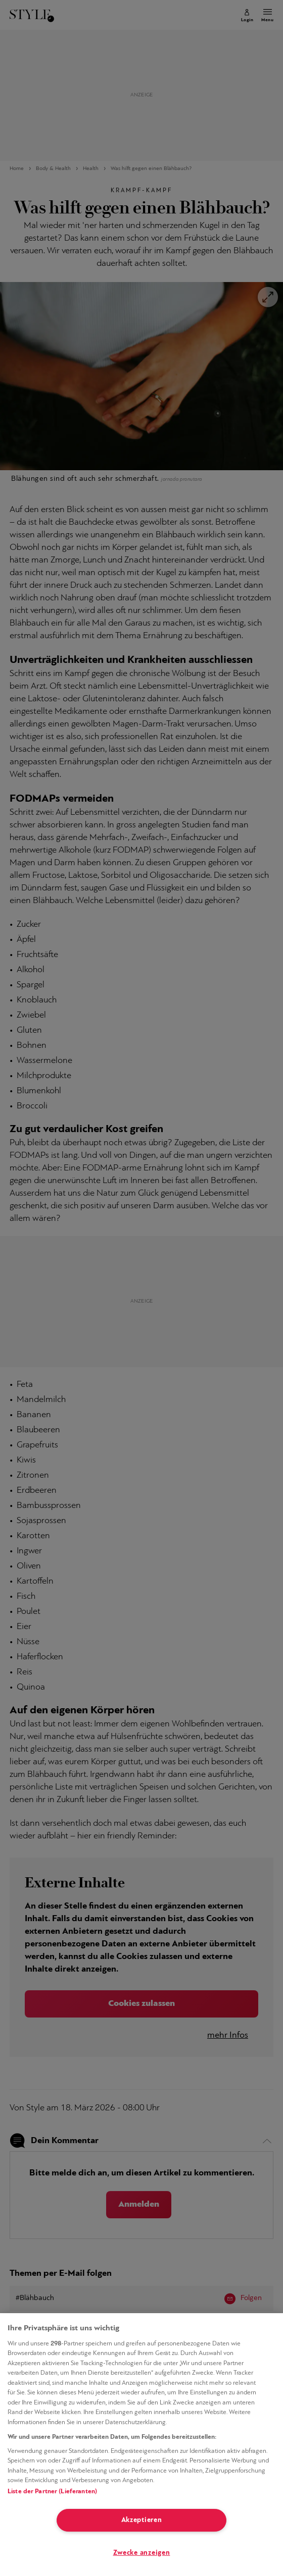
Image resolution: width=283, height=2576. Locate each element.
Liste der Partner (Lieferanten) (52, 2491)
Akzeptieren (141, 2520)
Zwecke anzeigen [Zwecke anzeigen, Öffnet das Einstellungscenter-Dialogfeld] (141, 2553)
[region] (141, 2444)
